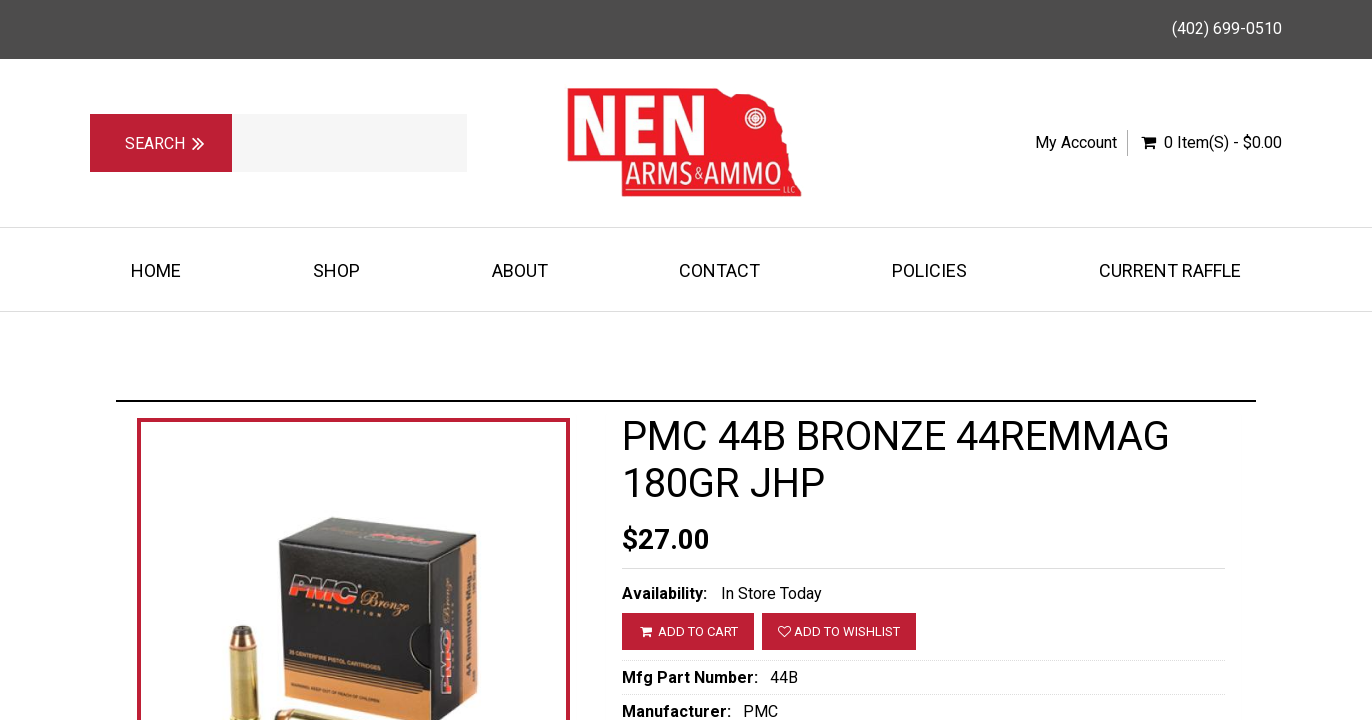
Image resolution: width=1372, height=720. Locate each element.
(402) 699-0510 (1227, 28)
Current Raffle (1170, 270)
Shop (336, 270)
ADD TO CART (688, 631)
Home (156, 270)
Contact (719, 270)
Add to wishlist (839, 631)
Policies (929, 270)
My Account (1076, 142)
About (520, 270)
